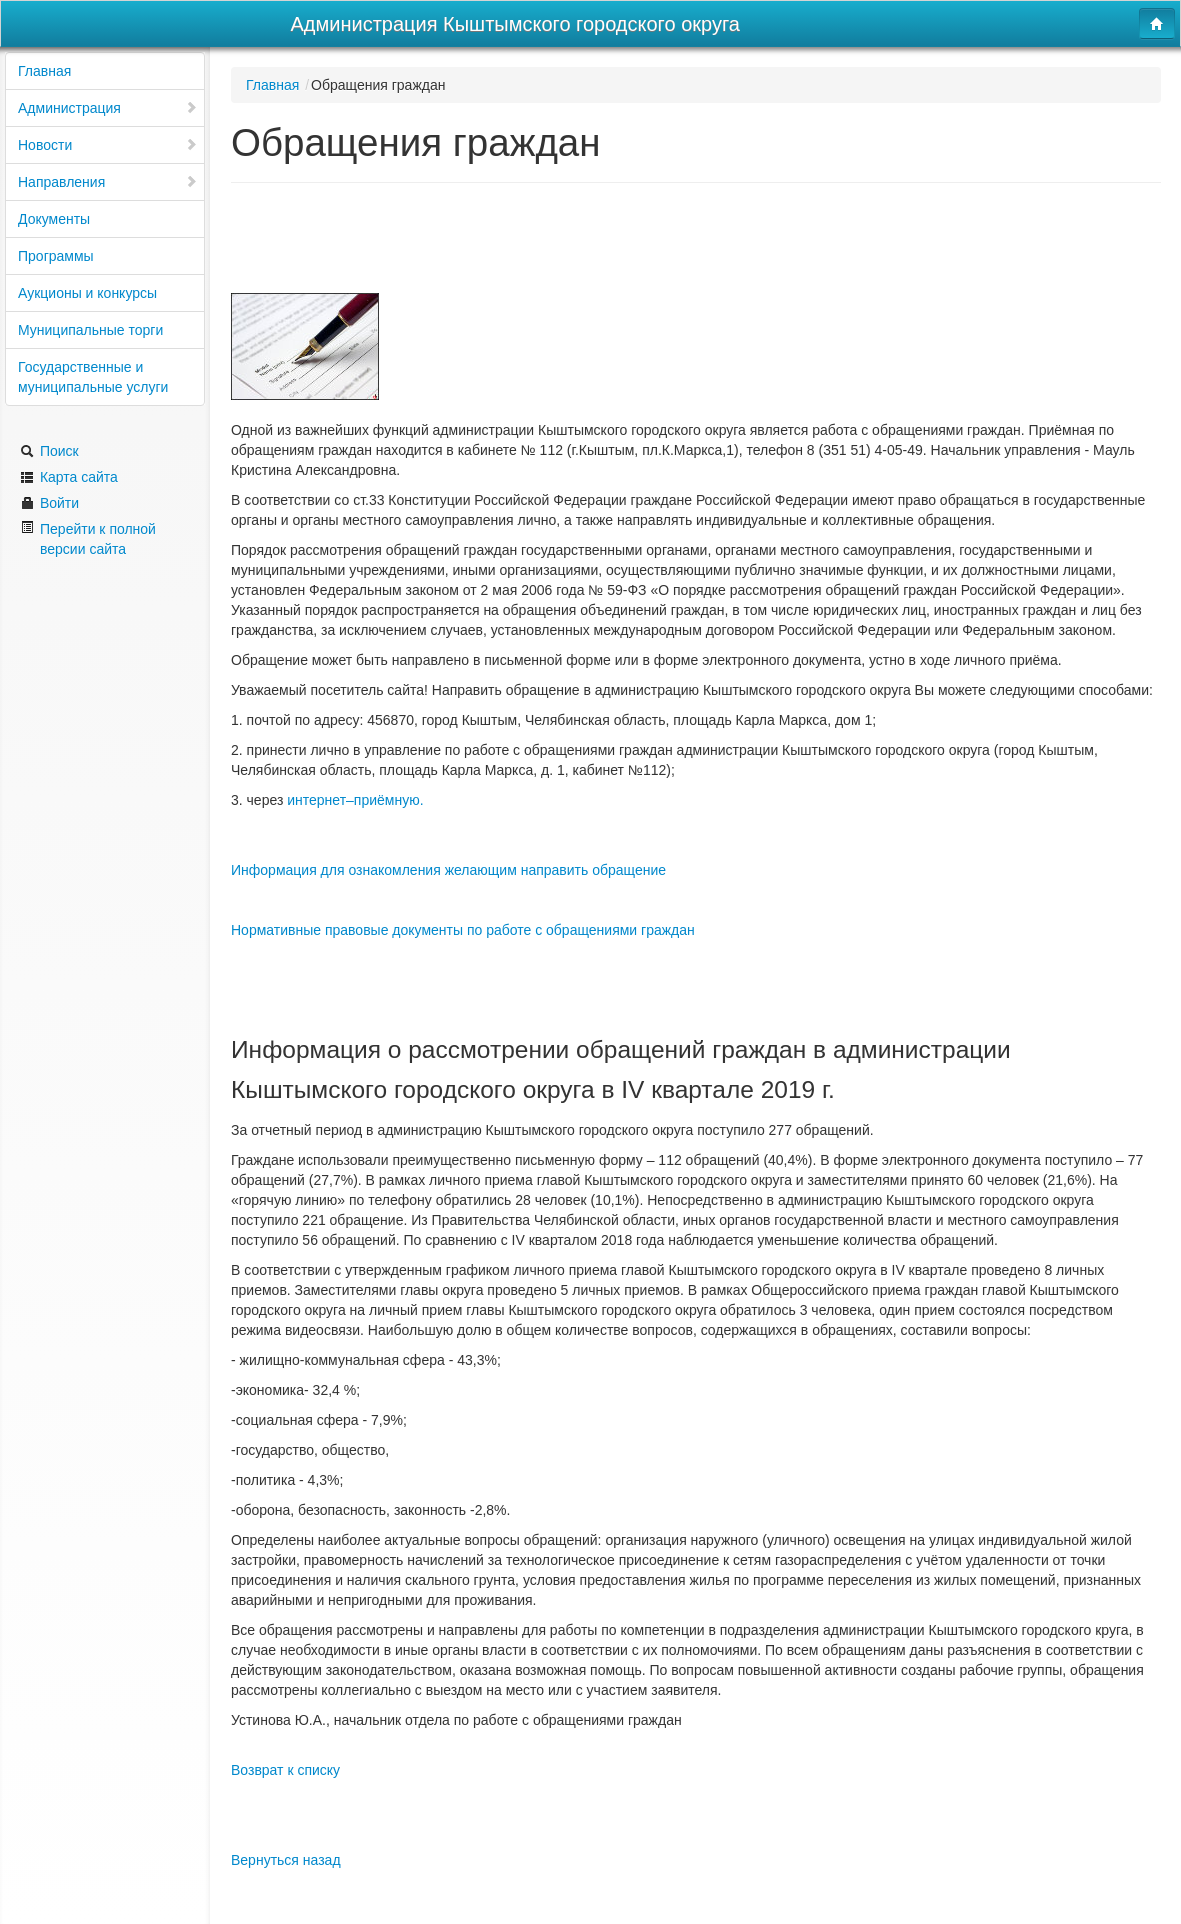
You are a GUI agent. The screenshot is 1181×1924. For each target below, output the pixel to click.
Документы (54, 219)
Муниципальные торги (90, 330)
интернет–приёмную (353, 800)
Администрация (108, 108)
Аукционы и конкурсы (87, 293)
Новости (108, 145)
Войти (49, 503)
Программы (56, 256)
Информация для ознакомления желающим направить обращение (448, 870)
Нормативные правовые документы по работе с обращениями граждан (463, 930)
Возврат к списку (285, 1770)
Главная (44, 71)
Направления (108, 182)
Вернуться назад (286, 1860)
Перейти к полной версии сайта (88, 538)
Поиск (49, 451)
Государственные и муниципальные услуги (93, 377)
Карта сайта (69, 477)
